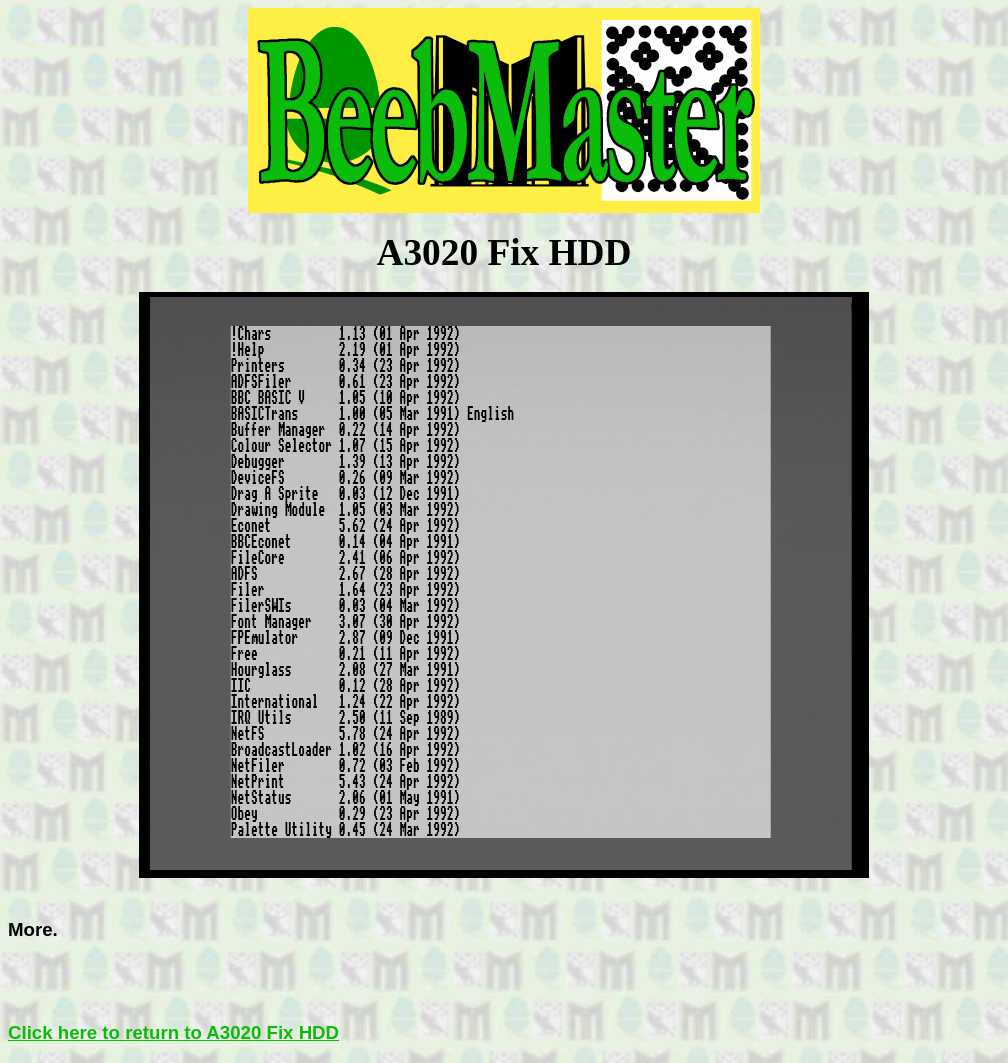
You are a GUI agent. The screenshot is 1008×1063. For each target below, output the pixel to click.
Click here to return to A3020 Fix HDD (173, 1032)
